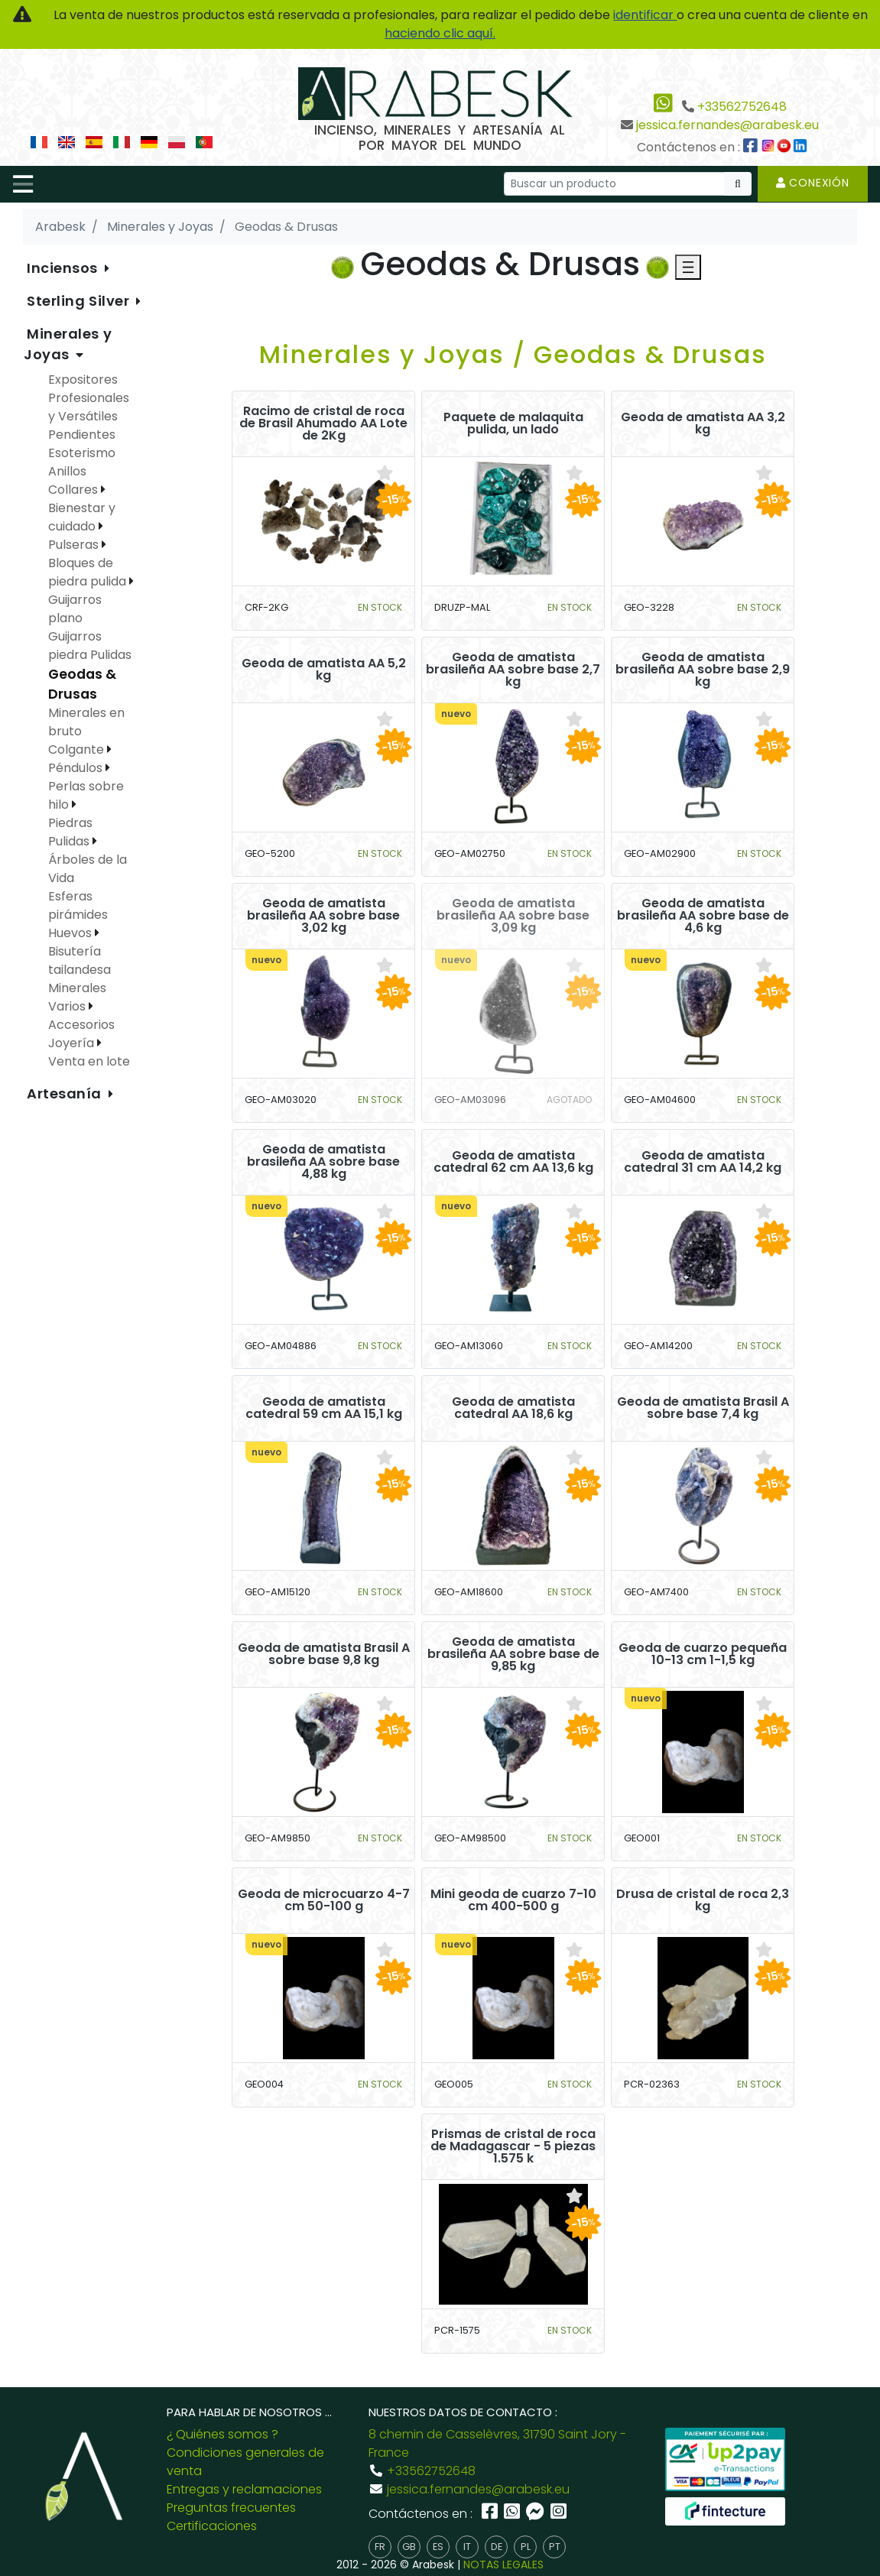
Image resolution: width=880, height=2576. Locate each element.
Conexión (812, 182)
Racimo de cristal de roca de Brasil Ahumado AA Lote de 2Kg (323, 423)
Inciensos (64, 267)
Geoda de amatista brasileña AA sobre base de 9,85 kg (513, 1654)
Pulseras (75, 544)
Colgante (77, 749)
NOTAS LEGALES (503, 2564)
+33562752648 (742, 106)
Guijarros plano (75, 609)
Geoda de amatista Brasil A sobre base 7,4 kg (703, 1408)
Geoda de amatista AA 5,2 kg (324, 669)
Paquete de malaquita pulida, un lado (513, 423)
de (496, 2546)
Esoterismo (81, 453)
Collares (74, 489)
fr (380, 2546)
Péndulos (77, 768)
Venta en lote (89, 1061)
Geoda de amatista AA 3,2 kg (703, 423)
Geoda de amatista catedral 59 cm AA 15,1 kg (323, 1408)
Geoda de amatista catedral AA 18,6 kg (513, 1408)
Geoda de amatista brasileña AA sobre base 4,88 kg (323, 1162)
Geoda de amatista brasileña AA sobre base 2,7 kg (513, 669)
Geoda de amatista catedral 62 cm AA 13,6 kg (513, 1162)
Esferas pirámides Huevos (78, 914)
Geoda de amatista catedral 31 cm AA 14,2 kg (702, 1162)
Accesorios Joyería (81, 1034)
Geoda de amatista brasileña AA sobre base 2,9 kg (702, 669)
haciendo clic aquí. (440, 33)
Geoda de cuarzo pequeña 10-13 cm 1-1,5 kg (703, 1654)
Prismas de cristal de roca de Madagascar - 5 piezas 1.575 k (513, 2146)
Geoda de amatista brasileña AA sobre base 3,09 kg (513, 915)
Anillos (67, 471)
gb (409, 2546)
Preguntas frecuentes (231, 2507)
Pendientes (81, 434)
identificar (645, 15)
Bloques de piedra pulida (88, 572)
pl (526, 2546)
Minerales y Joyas (68, 344)
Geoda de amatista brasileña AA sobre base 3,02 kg (323, 915)
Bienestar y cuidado (81, 517)
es (438, 2546)
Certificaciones (212, 2526)
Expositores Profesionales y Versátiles (88, 398)
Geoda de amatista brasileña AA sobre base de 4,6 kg (703, 915)
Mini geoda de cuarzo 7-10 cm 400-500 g (513, 1900)
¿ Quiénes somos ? (222, 2434)
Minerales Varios (77, 997)
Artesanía (66, 1093)
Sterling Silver (80, 300)
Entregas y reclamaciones (244, 2489)
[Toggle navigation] (23, 184)
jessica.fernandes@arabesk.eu (727, 125)
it (467, 2546)
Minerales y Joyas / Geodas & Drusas (513, 354)
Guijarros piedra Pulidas (90, 645)
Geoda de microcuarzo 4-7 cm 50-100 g (324, 1900)
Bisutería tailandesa (79, 960)
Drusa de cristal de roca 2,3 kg (702, 1900)
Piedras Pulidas (70, 832)
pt (554, 2546)
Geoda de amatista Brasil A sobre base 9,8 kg (324, 1654)
